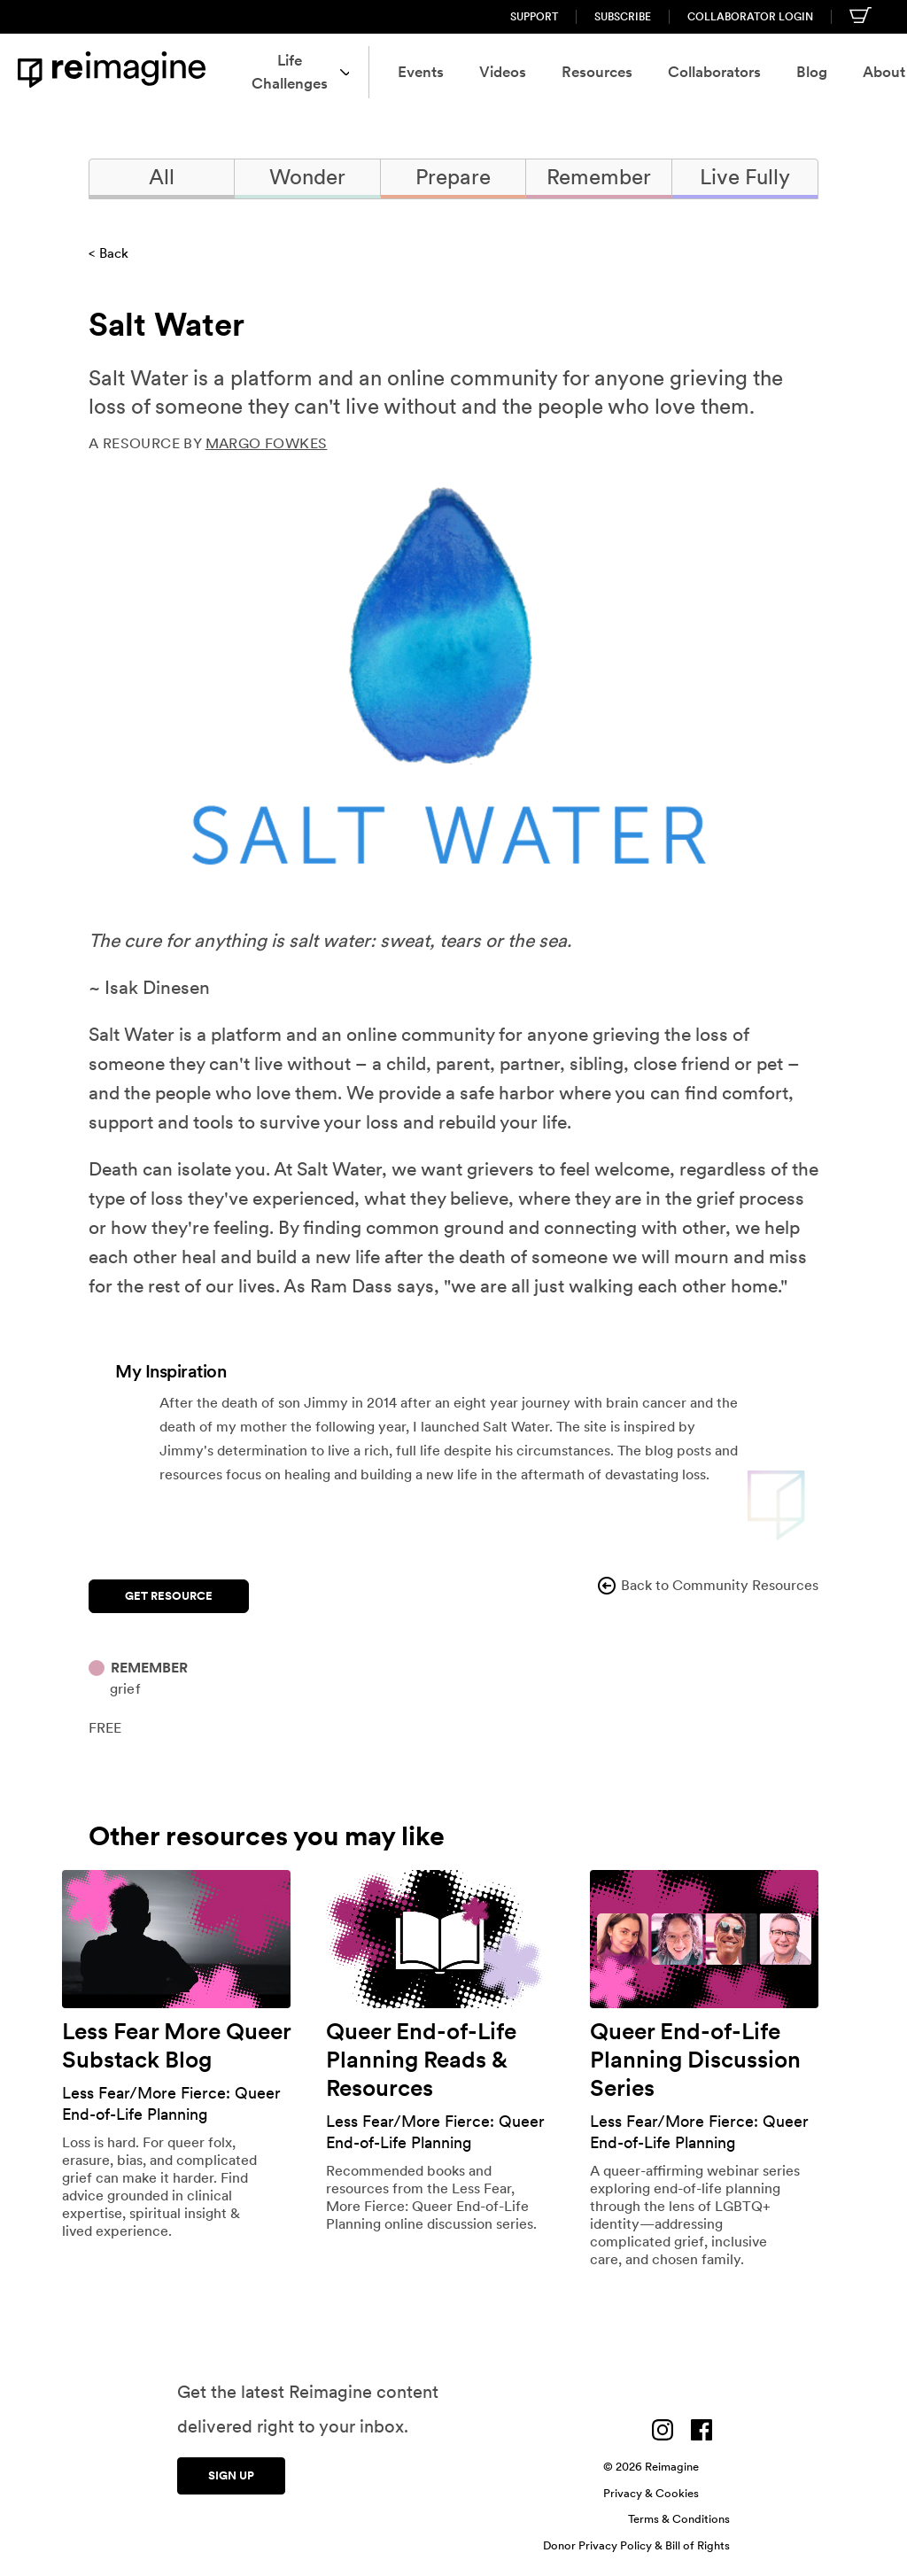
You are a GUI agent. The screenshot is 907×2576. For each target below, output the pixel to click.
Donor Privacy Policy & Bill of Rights (636, 2541)
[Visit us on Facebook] (701, 2425)
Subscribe (622, 17)
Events (347, 72)
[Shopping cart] (860, 15)
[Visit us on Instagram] (662, 2425)
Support (534, 17)
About (822, 72)
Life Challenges (221, 71)
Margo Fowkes (266, 443)
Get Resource (169, 1591)
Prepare (453, 177)
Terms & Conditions (679, 2514)
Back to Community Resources (707, 1585)
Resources (523, 72)
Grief (125, 1684)
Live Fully (745, 177)
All (161, 177)
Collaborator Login (750, 17)
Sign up (231, 2466)
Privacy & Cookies (651, 2488)
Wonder (307, 177)
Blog (738, 72)
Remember (599, 177)
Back (113, 253)
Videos (429, 72)
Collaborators (640, 72)
